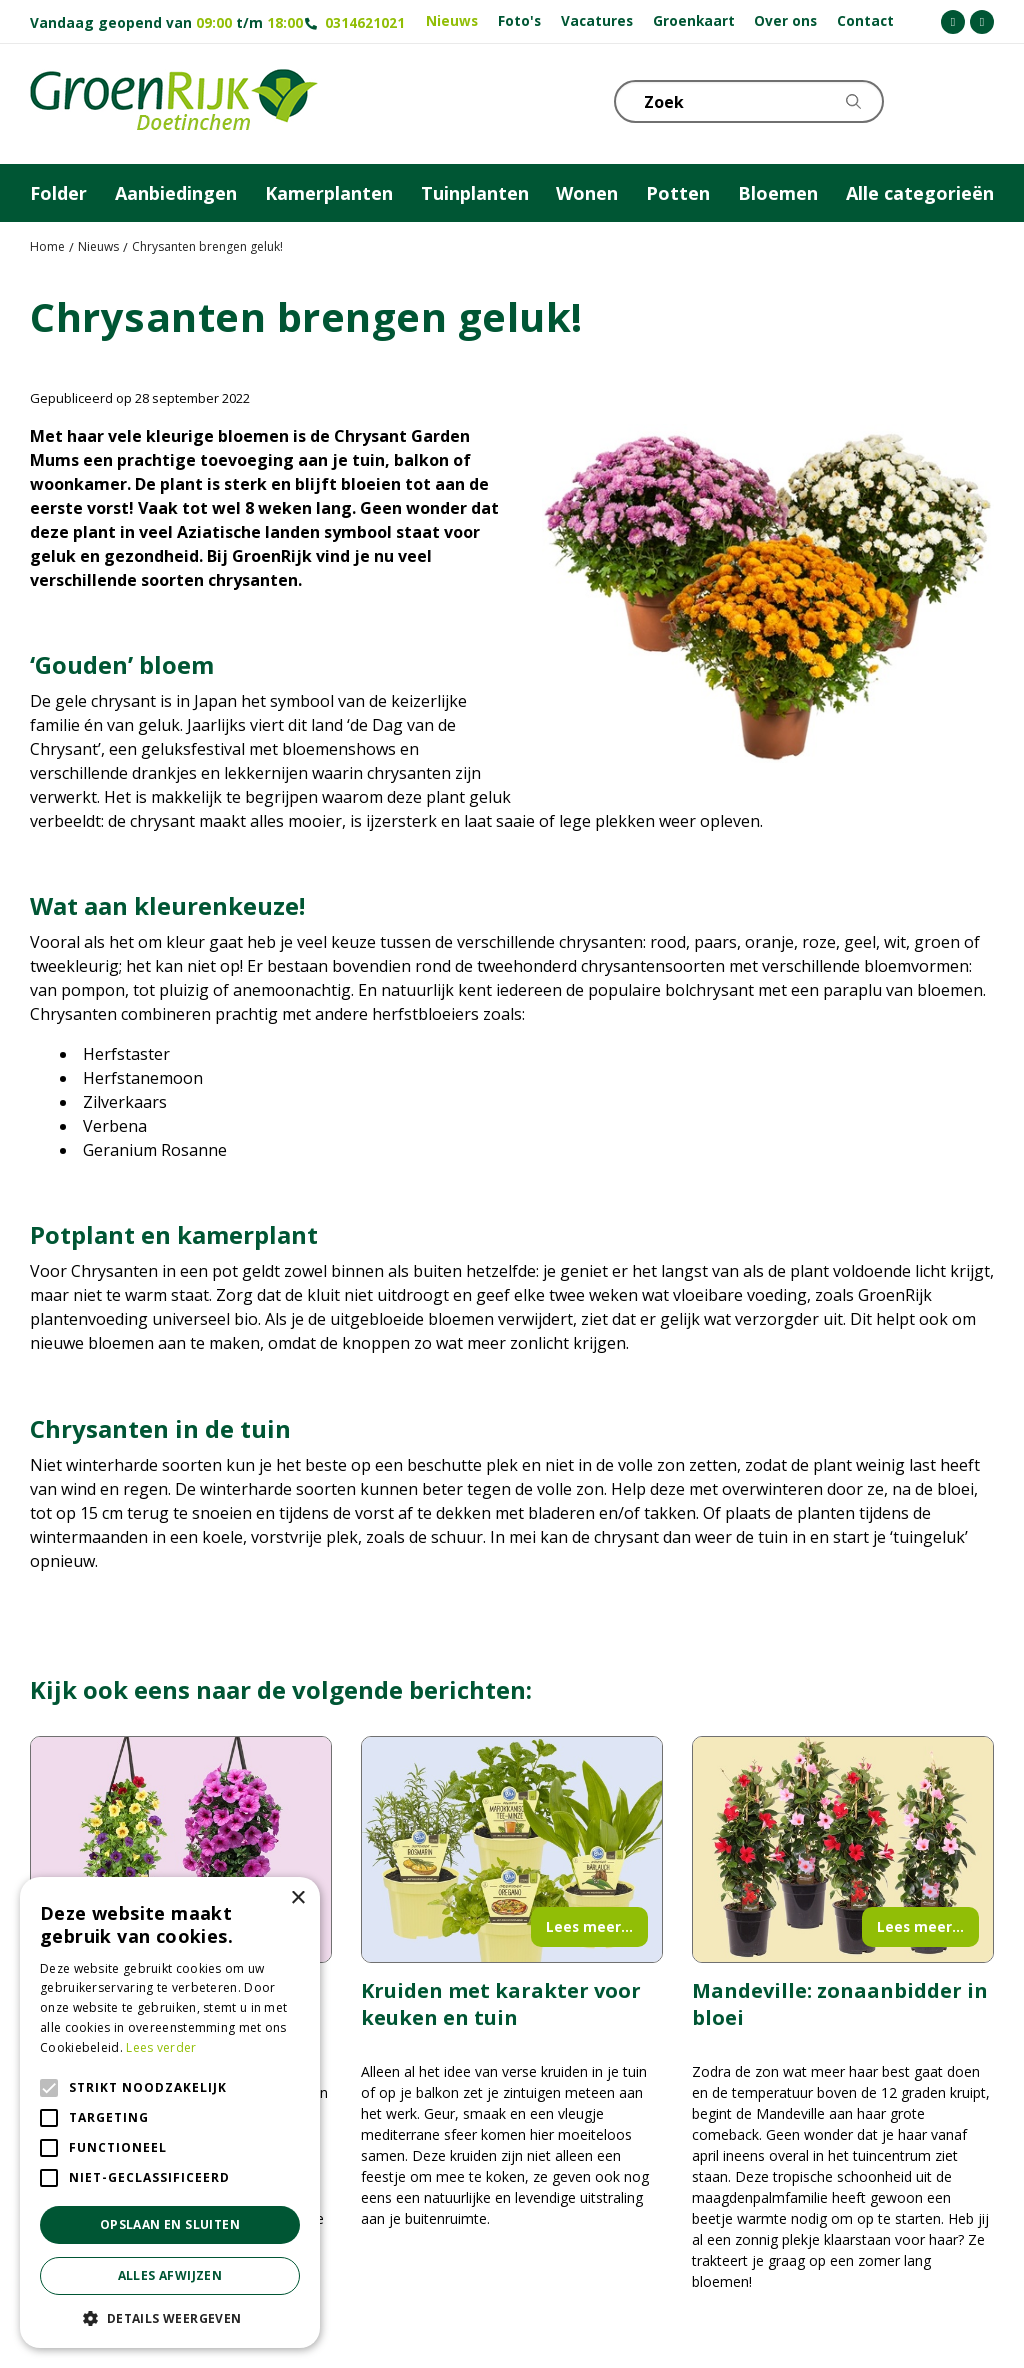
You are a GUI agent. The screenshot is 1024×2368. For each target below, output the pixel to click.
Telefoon (978, 100)
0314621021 (365, 22)
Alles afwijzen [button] (170, 2275)
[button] (170, 2318)
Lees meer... (589, 1926)
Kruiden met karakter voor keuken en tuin (501, 2004)
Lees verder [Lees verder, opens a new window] (161, 2047)
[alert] (170, 2112)
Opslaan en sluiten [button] (170, 2224)
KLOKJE (929, 100)
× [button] (297, 1898)
